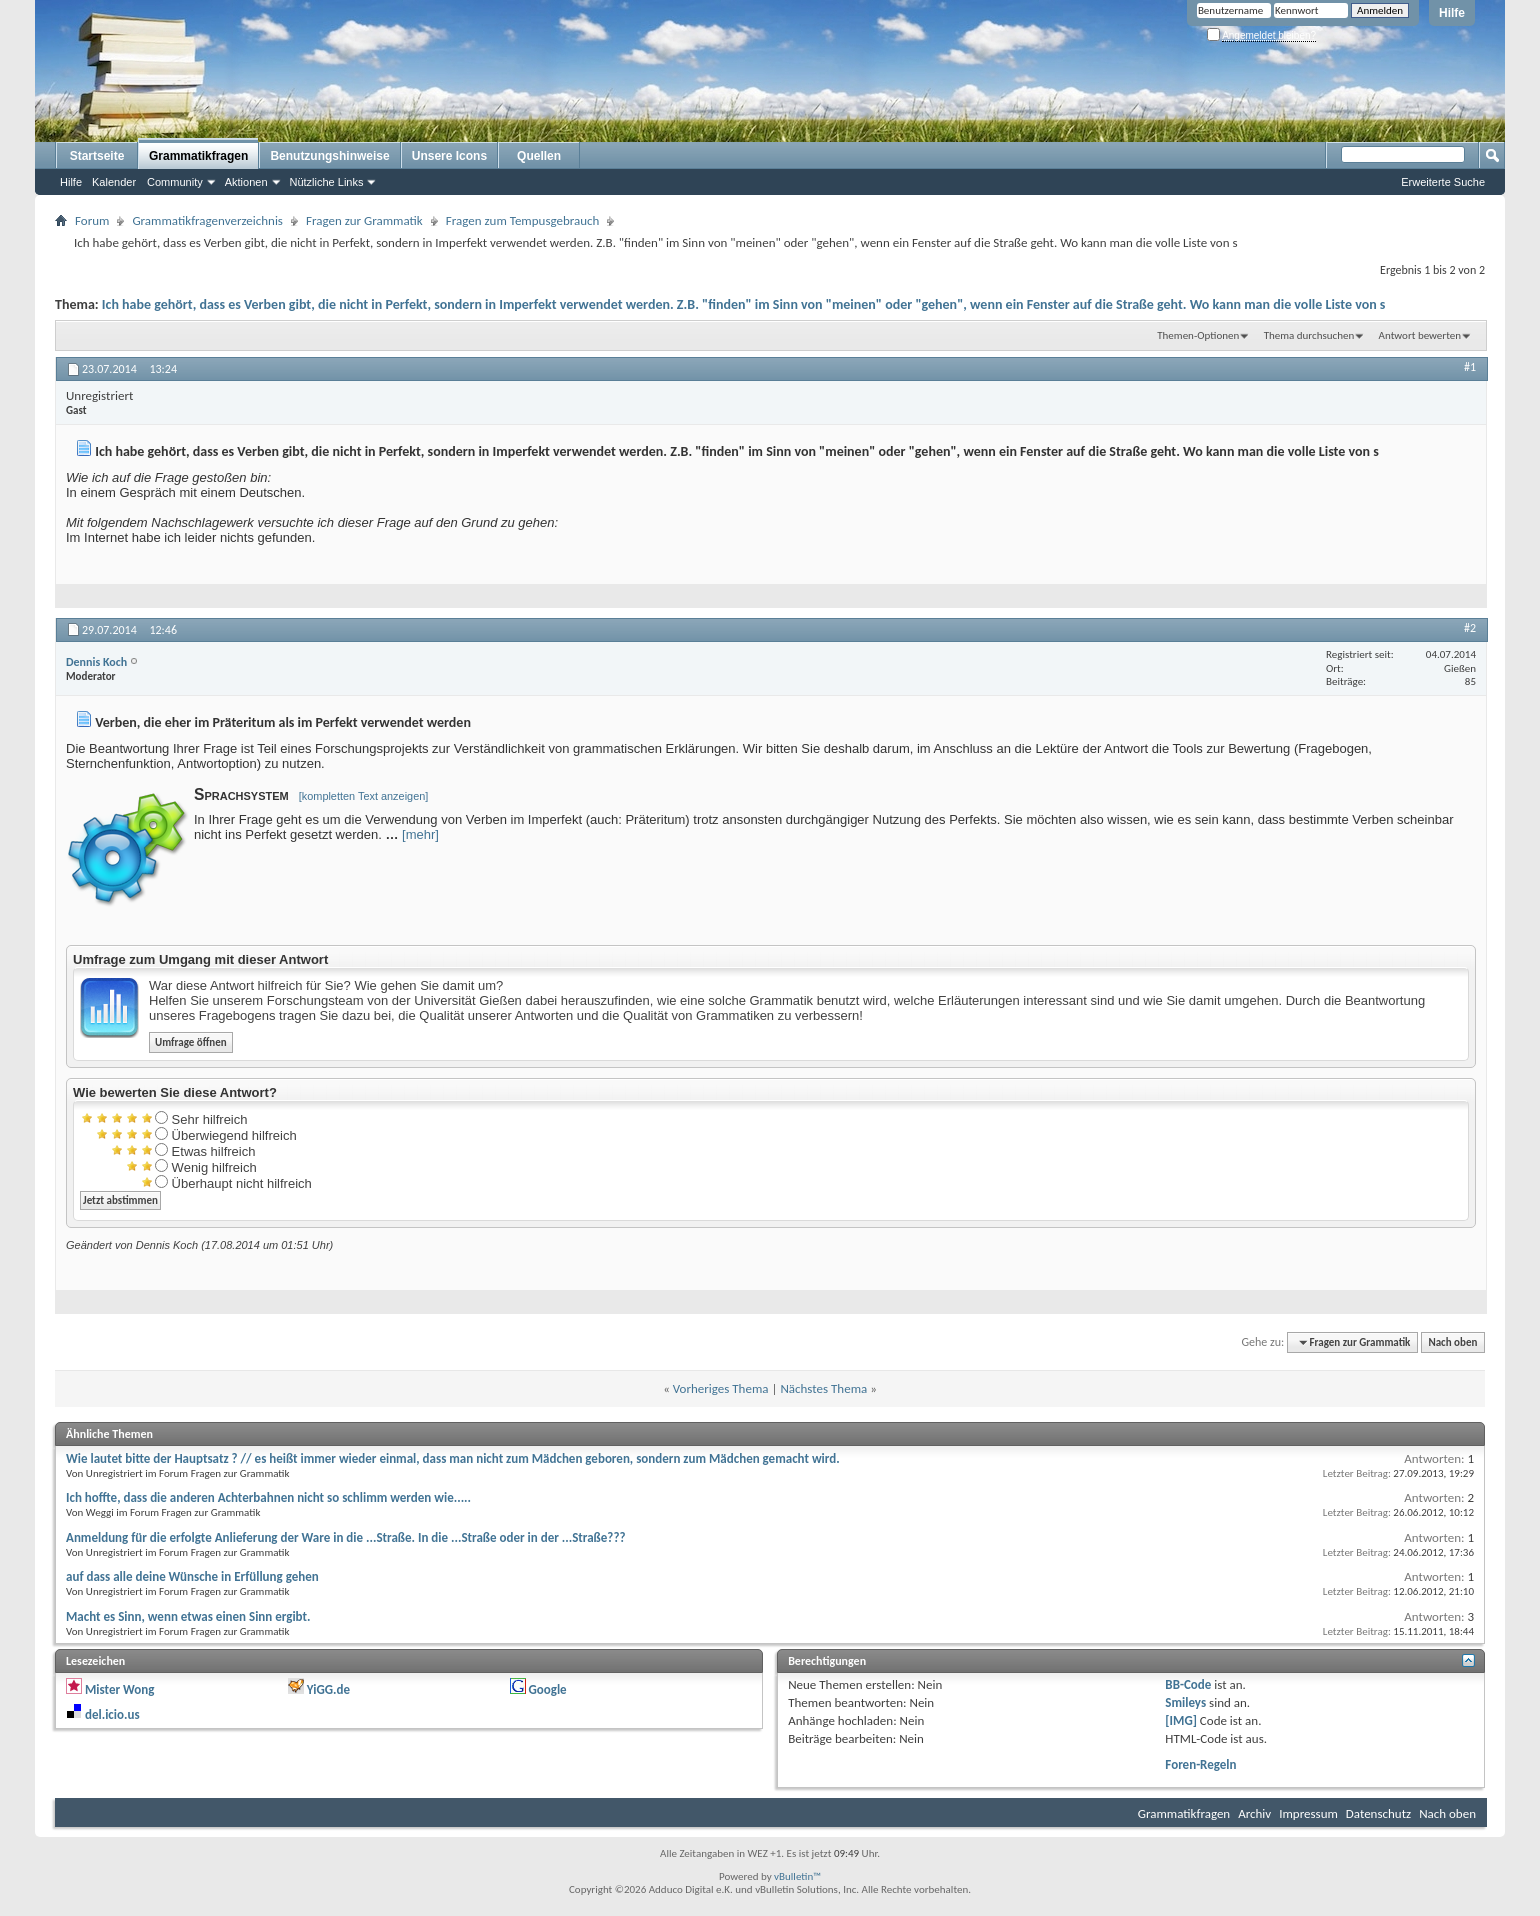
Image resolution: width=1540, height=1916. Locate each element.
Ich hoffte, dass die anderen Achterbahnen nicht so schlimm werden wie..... (268, 1497)
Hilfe (1452, 13)
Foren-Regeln (1200, 1764)
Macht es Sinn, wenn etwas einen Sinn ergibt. (188, 1616)
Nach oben (1452, 1342)
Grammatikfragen (198, 156)
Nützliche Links (327, 182)
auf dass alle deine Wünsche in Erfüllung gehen (192, 1576)
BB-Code (1188, 1684)
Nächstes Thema (823, 1388)
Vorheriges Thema (721, 1388)
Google (547, 1689)
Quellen (539, 156)
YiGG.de (328, 1689)
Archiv (1254, 1813)
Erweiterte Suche (1443, 182)
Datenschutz (1378, 1813)
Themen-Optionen (1198, 335)
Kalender (114, 182)
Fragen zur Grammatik (364, 220)
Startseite (97, 156)
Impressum (1308, 1813)
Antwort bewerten (1420, 335)
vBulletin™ (797, 1876)
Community (175, 182)
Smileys (1185, 1702)
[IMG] (1181, 1720)
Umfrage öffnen (191, 1042)
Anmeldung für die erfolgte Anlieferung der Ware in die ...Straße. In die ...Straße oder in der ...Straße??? (345, 1537)
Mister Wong (119, 1689)
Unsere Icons (449, 156)
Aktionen (246, 182)
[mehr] (420, 834)
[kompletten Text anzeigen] (364, 796)
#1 (1470, 367)
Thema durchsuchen (1309, 335)
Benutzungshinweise (329, 156)
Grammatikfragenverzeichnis (207, 220)
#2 (1470, 628)
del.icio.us (112, 1714)
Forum (92, 220)
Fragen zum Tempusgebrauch (523, 220)
